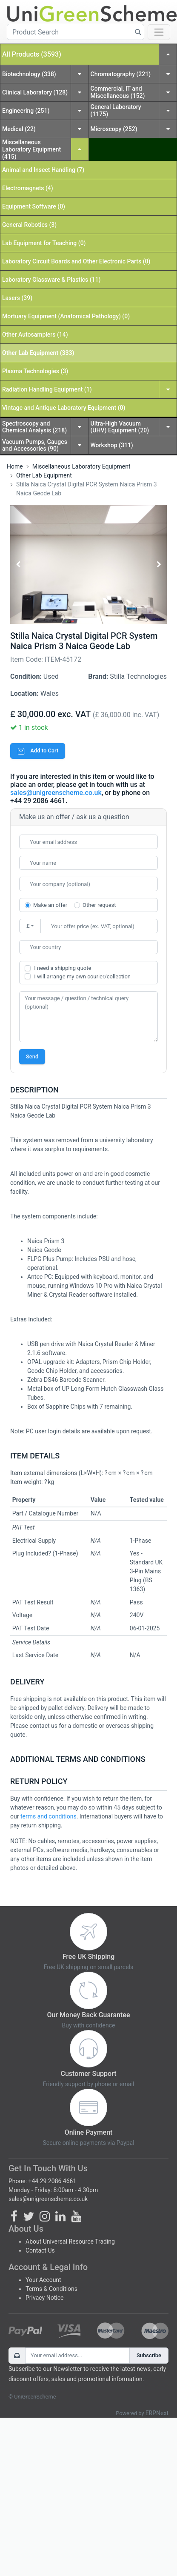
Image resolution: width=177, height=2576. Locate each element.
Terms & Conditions (51, 2288)
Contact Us (40, 2250)
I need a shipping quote (62, 968)
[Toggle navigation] (159, 32)
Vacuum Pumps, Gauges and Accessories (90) (34, 445)
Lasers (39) (17, 297)
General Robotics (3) (29, 224)
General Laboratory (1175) (116, 110)
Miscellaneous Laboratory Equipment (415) (31, 149)
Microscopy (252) (114, 129)
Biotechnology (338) (29, 74)
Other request (99, 905)
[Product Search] (75, 32)
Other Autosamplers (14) (35, 334)
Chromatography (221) (121, 74)
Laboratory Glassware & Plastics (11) (51, 279)
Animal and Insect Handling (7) (43, 169)
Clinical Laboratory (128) (35, 92)
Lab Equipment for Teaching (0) (44, 243)
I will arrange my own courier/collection (82, 976)
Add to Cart (37, 750)
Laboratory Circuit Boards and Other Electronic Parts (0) (76, 261)
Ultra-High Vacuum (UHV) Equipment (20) (120, 427)
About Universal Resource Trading (70, 2241)
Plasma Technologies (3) (35, 371)
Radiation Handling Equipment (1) (47, 389)
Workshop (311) (112, 445)
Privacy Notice (44, 2297)
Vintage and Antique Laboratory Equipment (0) (63, 407)
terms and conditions (48, 1816)
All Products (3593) (31, 54)
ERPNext (157, 2413)
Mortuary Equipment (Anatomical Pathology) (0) (66, 316)
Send (32, 1056)
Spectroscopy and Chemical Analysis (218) (34, 427)
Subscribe (149, 2355)
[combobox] (88, 947)
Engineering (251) (25, 110)
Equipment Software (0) (33, 206)
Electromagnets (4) (27, 188)
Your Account (43, 2279)
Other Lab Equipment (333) (38, 352)
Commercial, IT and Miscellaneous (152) (118, 92)
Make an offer (50, 905)
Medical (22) (19, 129)
